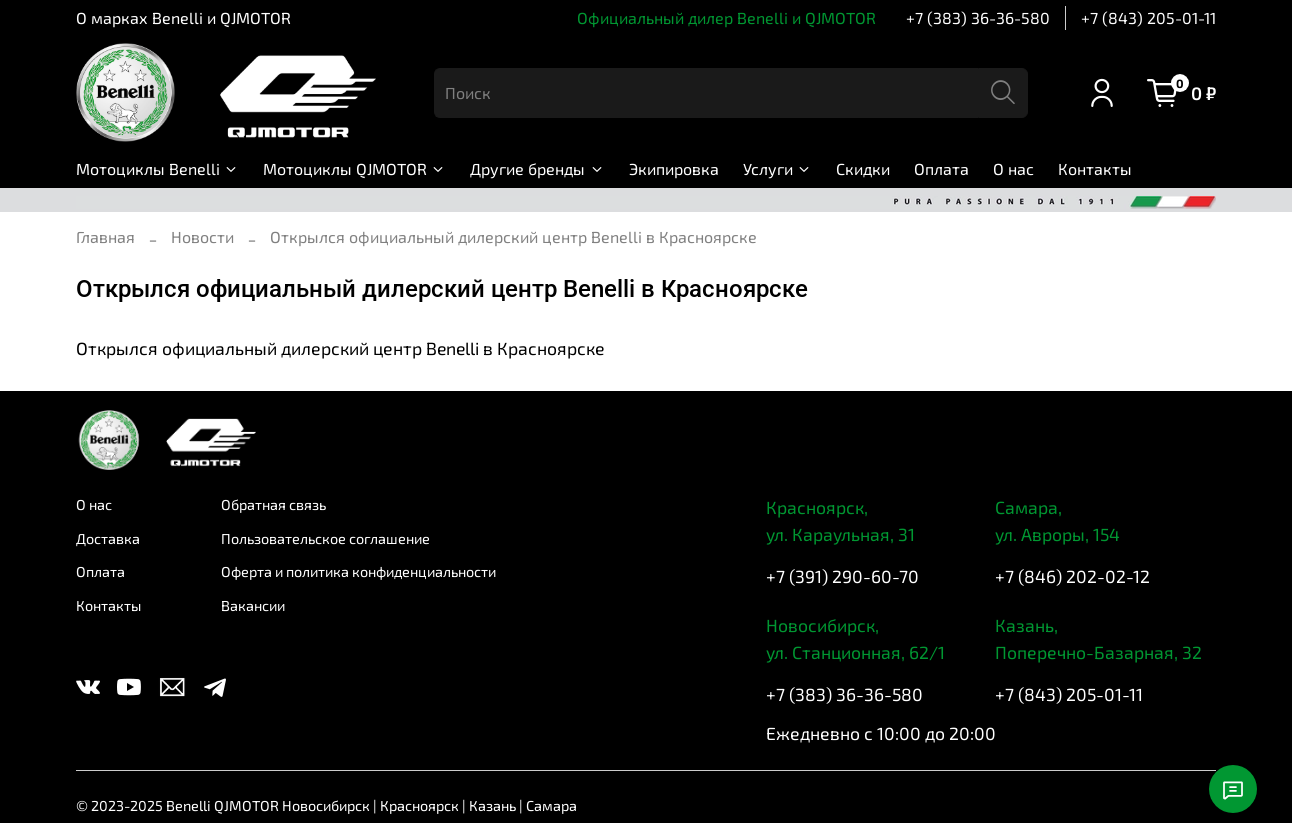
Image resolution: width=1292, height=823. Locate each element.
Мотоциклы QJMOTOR (354, 168)
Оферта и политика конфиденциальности (358, 571)
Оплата (941, 168)
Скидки (863, 168)
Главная (105, 236)
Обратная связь (273, 504)
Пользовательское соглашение (325, 538)
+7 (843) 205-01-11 (1148, 17)
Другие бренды (537, 168)
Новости (202, 236)
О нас (1013, 168)
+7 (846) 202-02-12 (1072, 576)
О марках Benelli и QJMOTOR (183, 17)
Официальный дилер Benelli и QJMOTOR (726, 17)
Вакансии (253, 605)
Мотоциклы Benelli (157, 168)
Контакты (1095, 168)
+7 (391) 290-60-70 (842, 576)
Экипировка (674, 168)
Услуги (777, 168)
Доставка (108, 538)
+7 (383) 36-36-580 (978, 17)
